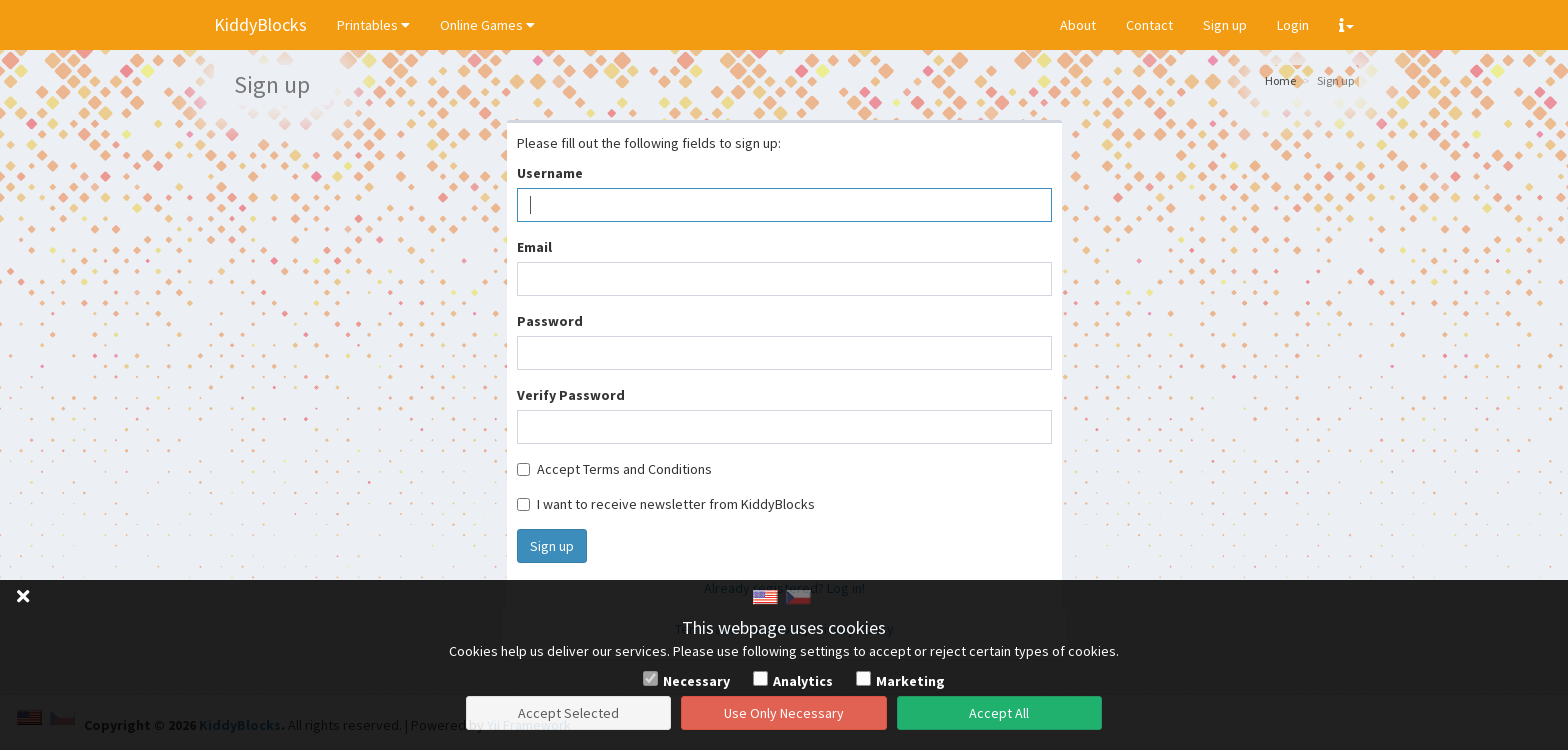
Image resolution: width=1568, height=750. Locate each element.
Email (534, 247)
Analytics (803, 681)
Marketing (910, 681)
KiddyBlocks (260, 24)
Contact (1149, 25)
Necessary (696, 681)
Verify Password (571, 395)
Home (1280, 80)
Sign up (1225, 25)
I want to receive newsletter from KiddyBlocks (666, 504)
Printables (373, 25)
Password (550, 321)
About (1078, 25)
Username (550, 173)
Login (1293, 25)
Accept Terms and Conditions (614, 469)
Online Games (487, 25)
